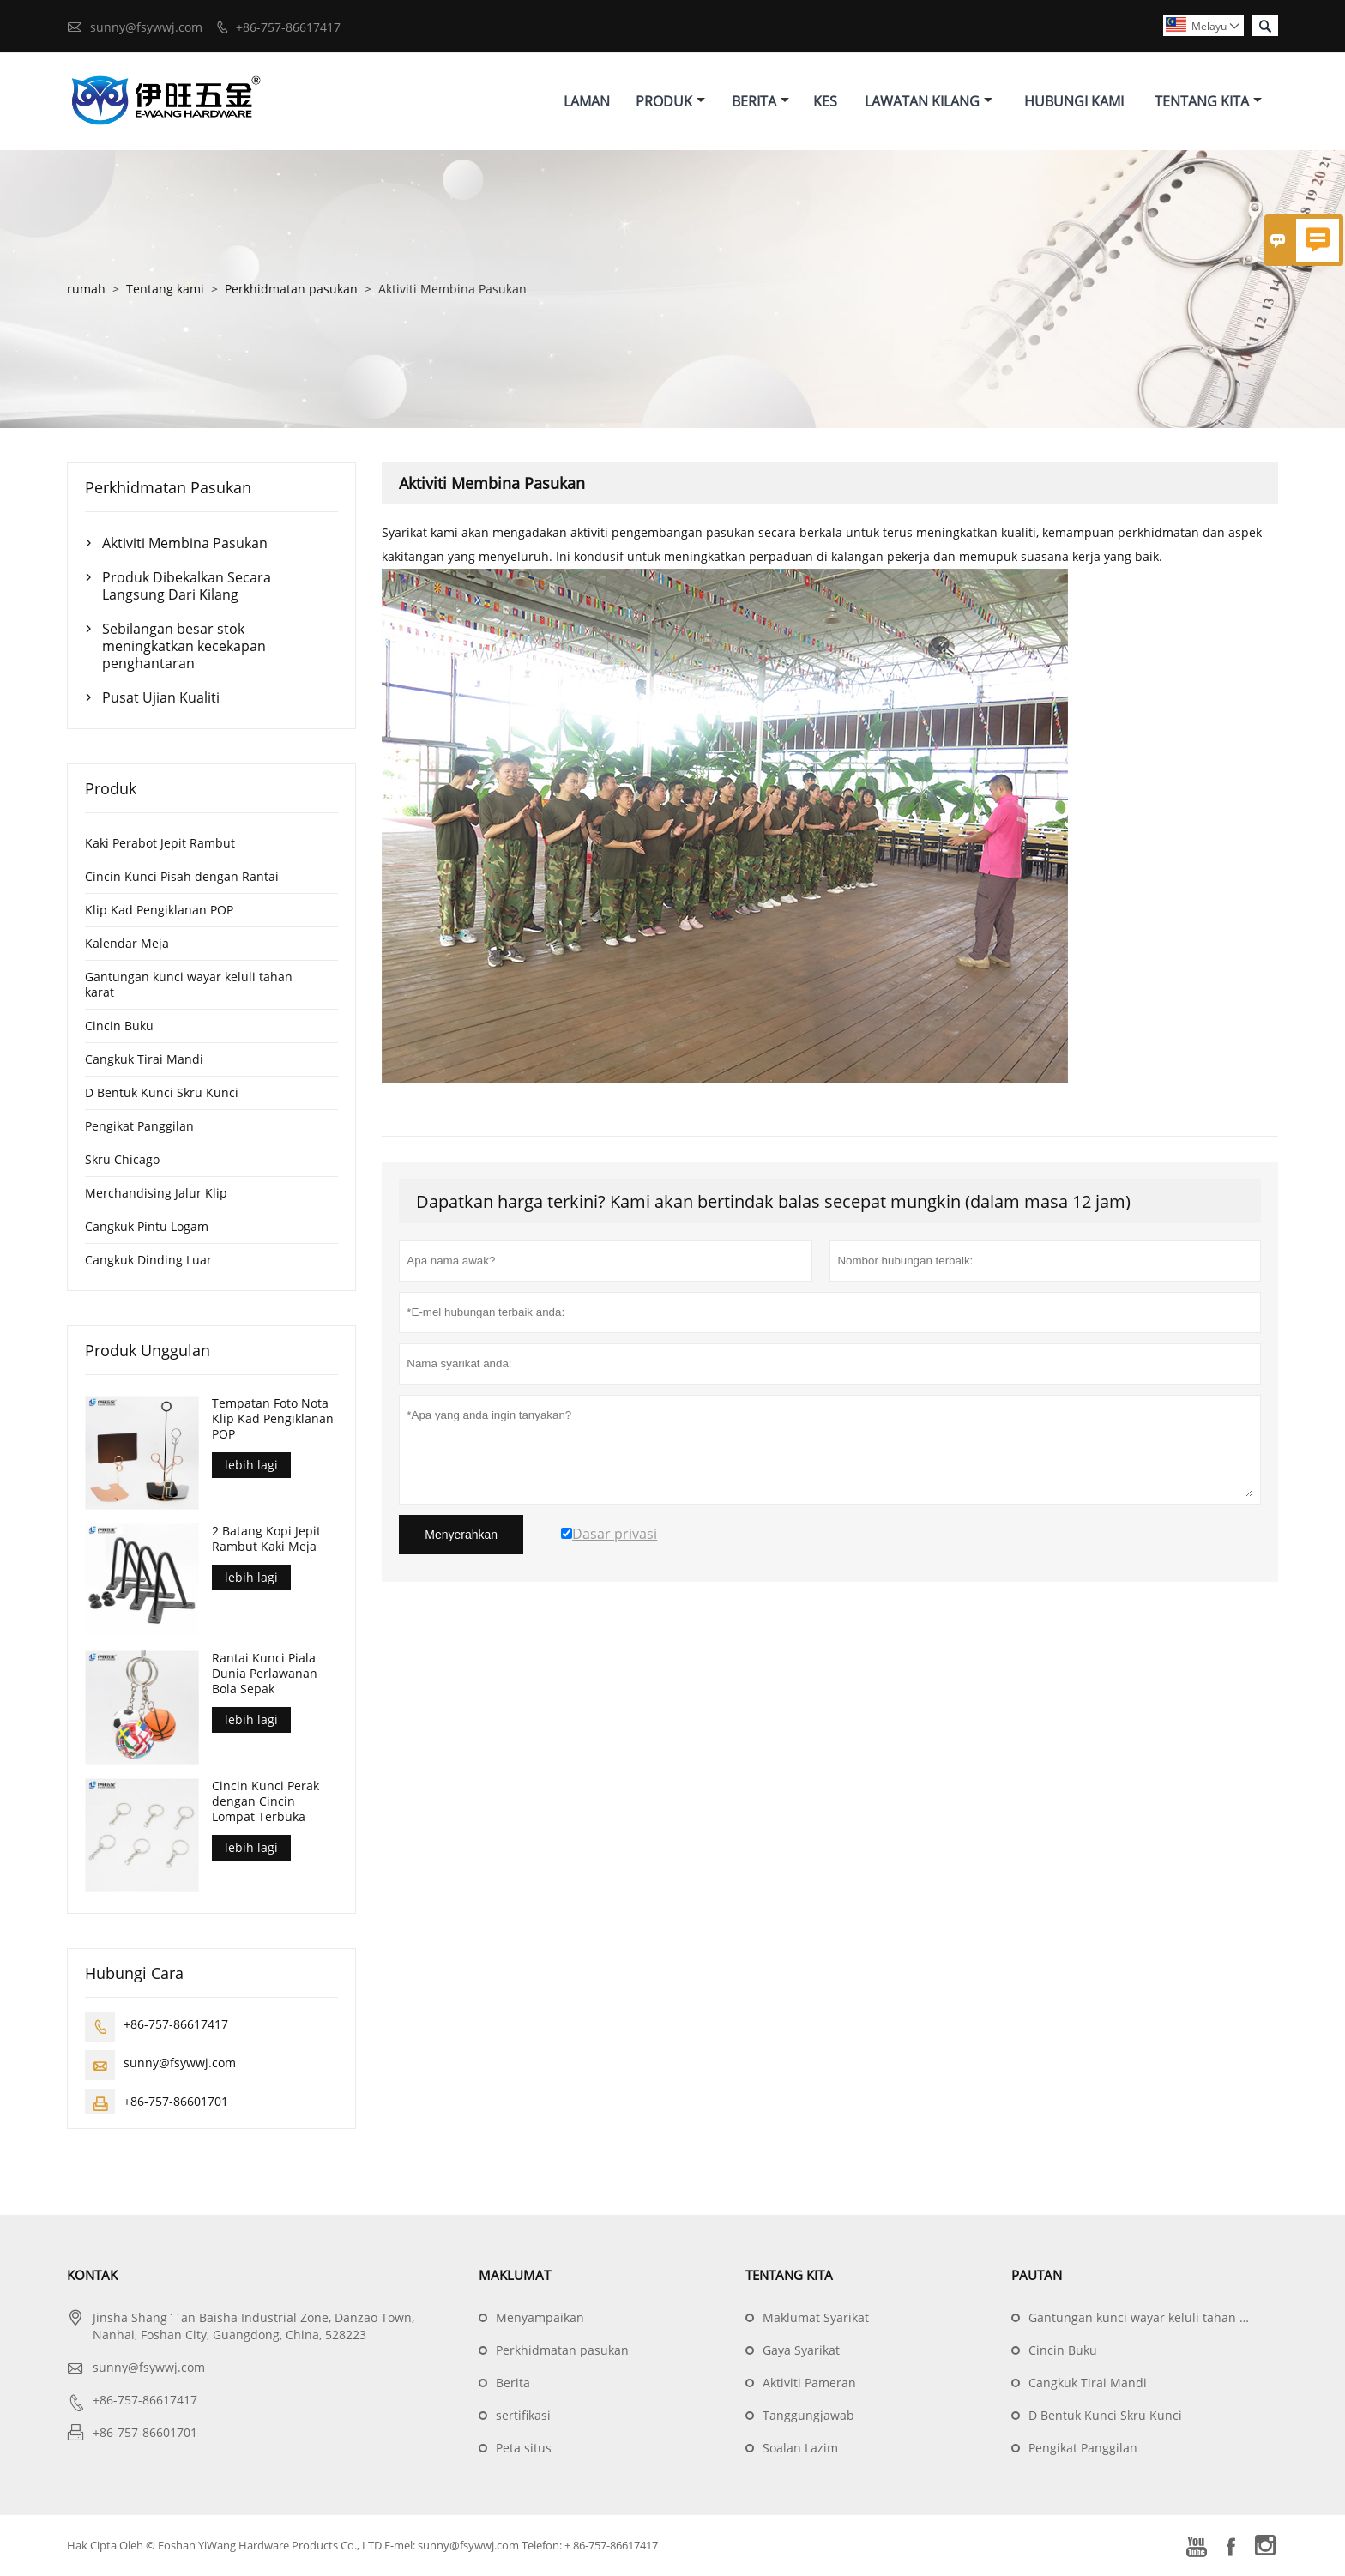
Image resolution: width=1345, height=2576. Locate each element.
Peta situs (524, 2448)
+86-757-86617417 (288, 27)
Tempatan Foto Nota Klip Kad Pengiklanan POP (273, 1420)
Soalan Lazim (800, 2448)
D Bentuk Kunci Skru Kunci (161, 1093)
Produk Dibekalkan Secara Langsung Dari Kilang (186, 587)
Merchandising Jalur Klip (156, 1193)
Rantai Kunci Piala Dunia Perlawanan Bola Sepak (264, 1674)
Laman (587, 101)
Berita (760, 101)
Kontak (92, 2275)
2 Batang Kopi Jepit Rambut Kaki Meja (266, 1538)
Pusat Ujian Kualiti (161, 698)
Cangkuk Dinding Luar (148, 1260)
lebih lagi (251, 1465)
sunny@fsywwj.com (146, 27)
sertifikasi (523, 2416)
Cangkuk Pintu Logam (146, 1227)
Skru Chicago (122, 1160)
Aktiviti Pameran (809, 2383)
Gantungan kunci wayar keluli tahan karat (189, 985)
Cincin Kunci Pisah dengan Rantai (182, 877)
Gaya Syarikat (801, 2351)
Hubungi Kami (1074, 101)
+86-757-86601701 (176, 2102)
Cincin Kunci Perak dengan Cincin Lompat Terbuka (265, 1802)
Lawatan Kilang (928, 101)
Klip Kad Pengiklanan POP (159, 910)
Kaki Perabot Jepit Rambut (160, 844)
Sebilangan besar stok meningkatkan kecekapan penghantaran (184, 647)
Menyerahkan (461, 1535)
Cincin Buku (119, 1026)
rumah (86, 289)
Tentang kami (165, 289)
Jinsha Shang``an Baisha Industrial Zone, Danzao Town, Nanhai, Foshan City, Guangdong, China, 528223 (253, 2327)
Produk (670, 101)
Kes (825, 101)
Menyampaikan (540, 2318)
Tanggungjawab (808, 2416)
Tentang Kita (1208, 101)
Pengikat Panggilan (139, 1127)
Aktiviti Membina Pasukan (185, 543)
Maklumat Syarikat (816, 2318)
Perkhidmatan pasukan (291, 289)
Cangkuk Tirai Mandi (144, 1060)
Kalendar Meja (127, 944)
